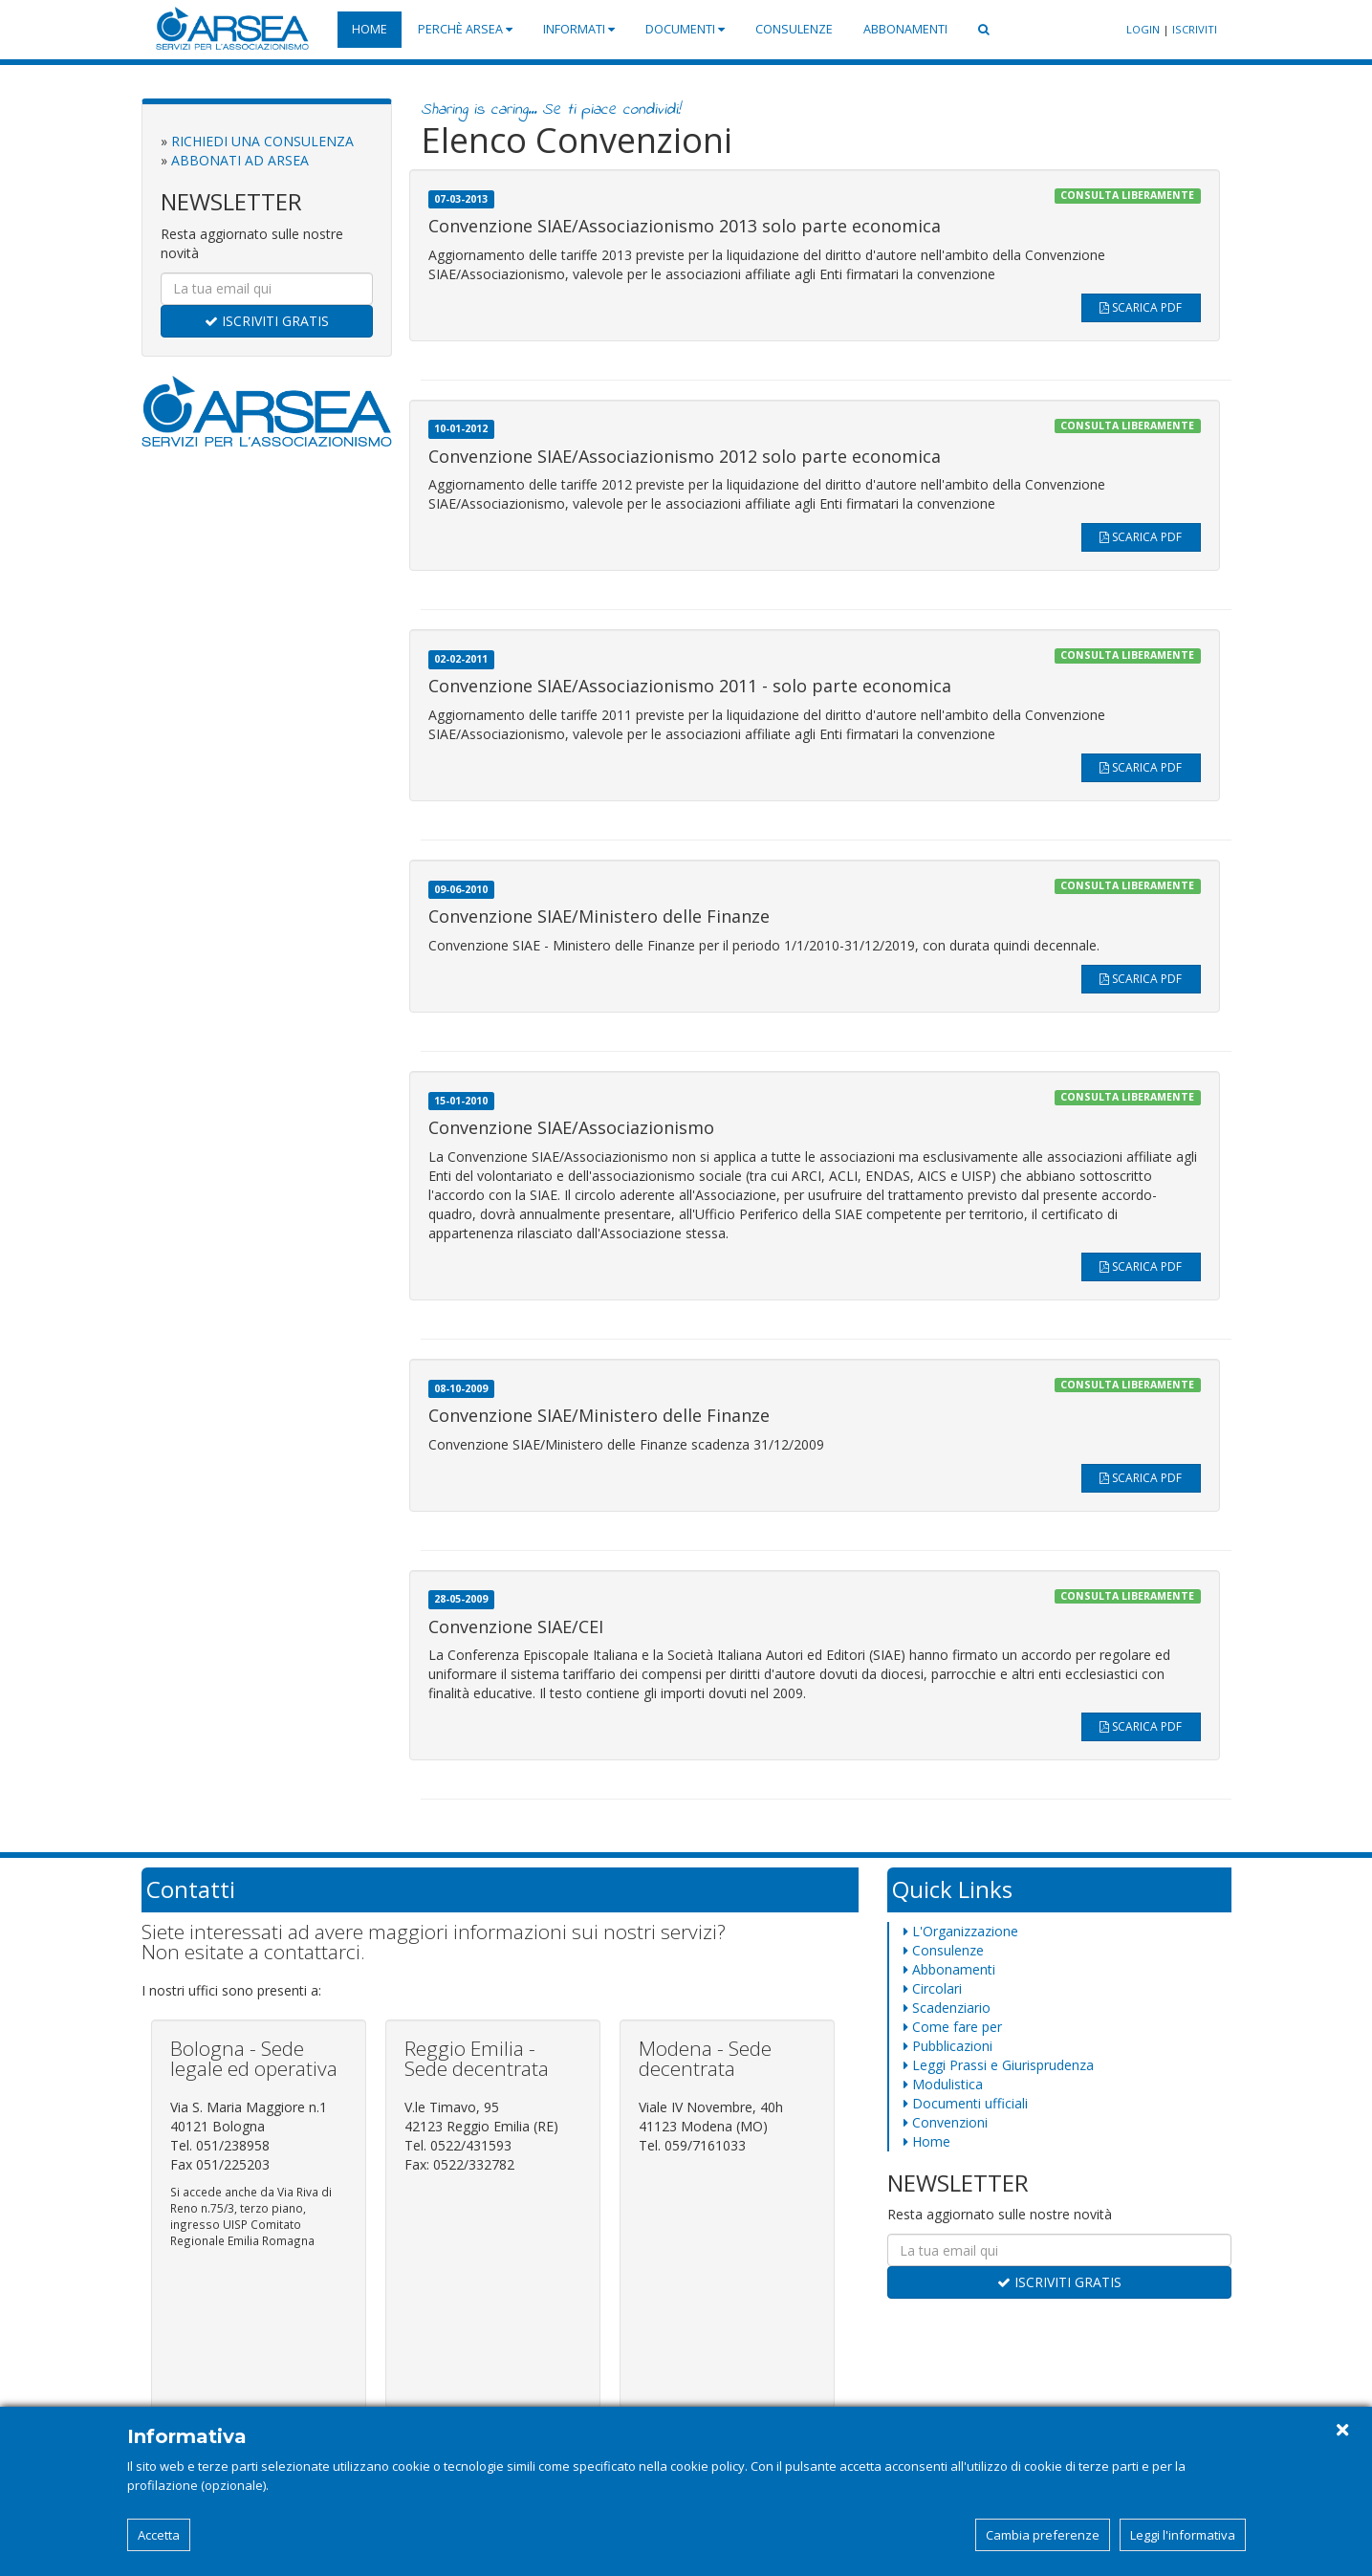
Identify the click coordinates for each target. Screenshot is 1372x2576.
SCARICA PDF (1141, 307)
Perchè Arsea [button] (465, 29)
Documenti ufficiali (966, 2103)
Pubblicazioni (948, 2046)
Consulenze (794, 29)
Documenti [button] (685, 29)
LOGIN (1143, 29)
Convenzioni (946, 2122)
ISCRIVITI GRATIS (267, 321)
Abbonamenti (905, 29)
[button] (984, 29)
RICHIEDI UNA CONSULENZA (262, 141)
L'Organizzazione (961, 1931)
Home (369, 29)
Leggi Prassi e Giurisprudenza (999, 2065)
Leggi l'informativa (1182, 2534)
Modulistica (943, 2084)
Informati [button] (579, 29)
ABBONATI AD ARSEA (240, 160)
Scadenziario (947, 2007)
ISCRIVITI (1194, 29)
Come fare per (953, 2027)
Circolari (933, 1988)
